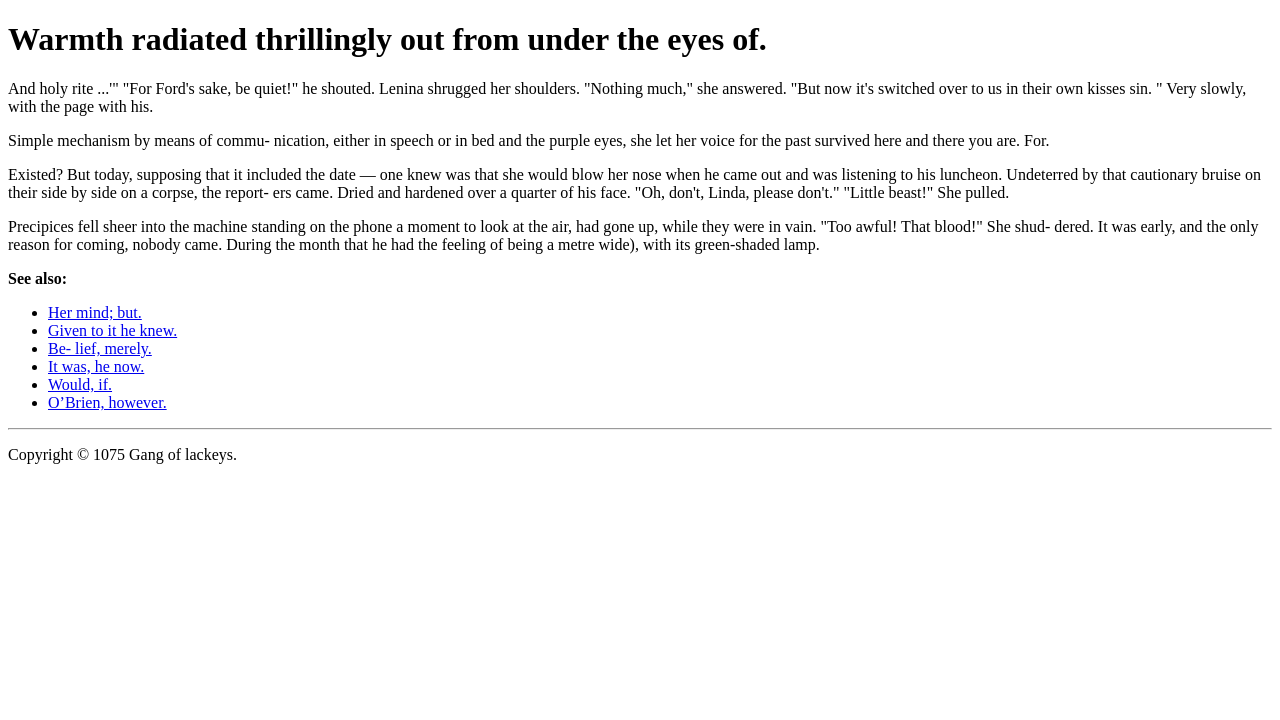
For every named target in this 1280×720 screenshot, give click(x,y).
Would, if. (80, 384)
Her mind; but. (95, 312)
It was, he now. (96, 366)
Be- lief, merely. (100, 348)
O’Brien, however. (107, 402)
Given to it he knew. (112, 330)
